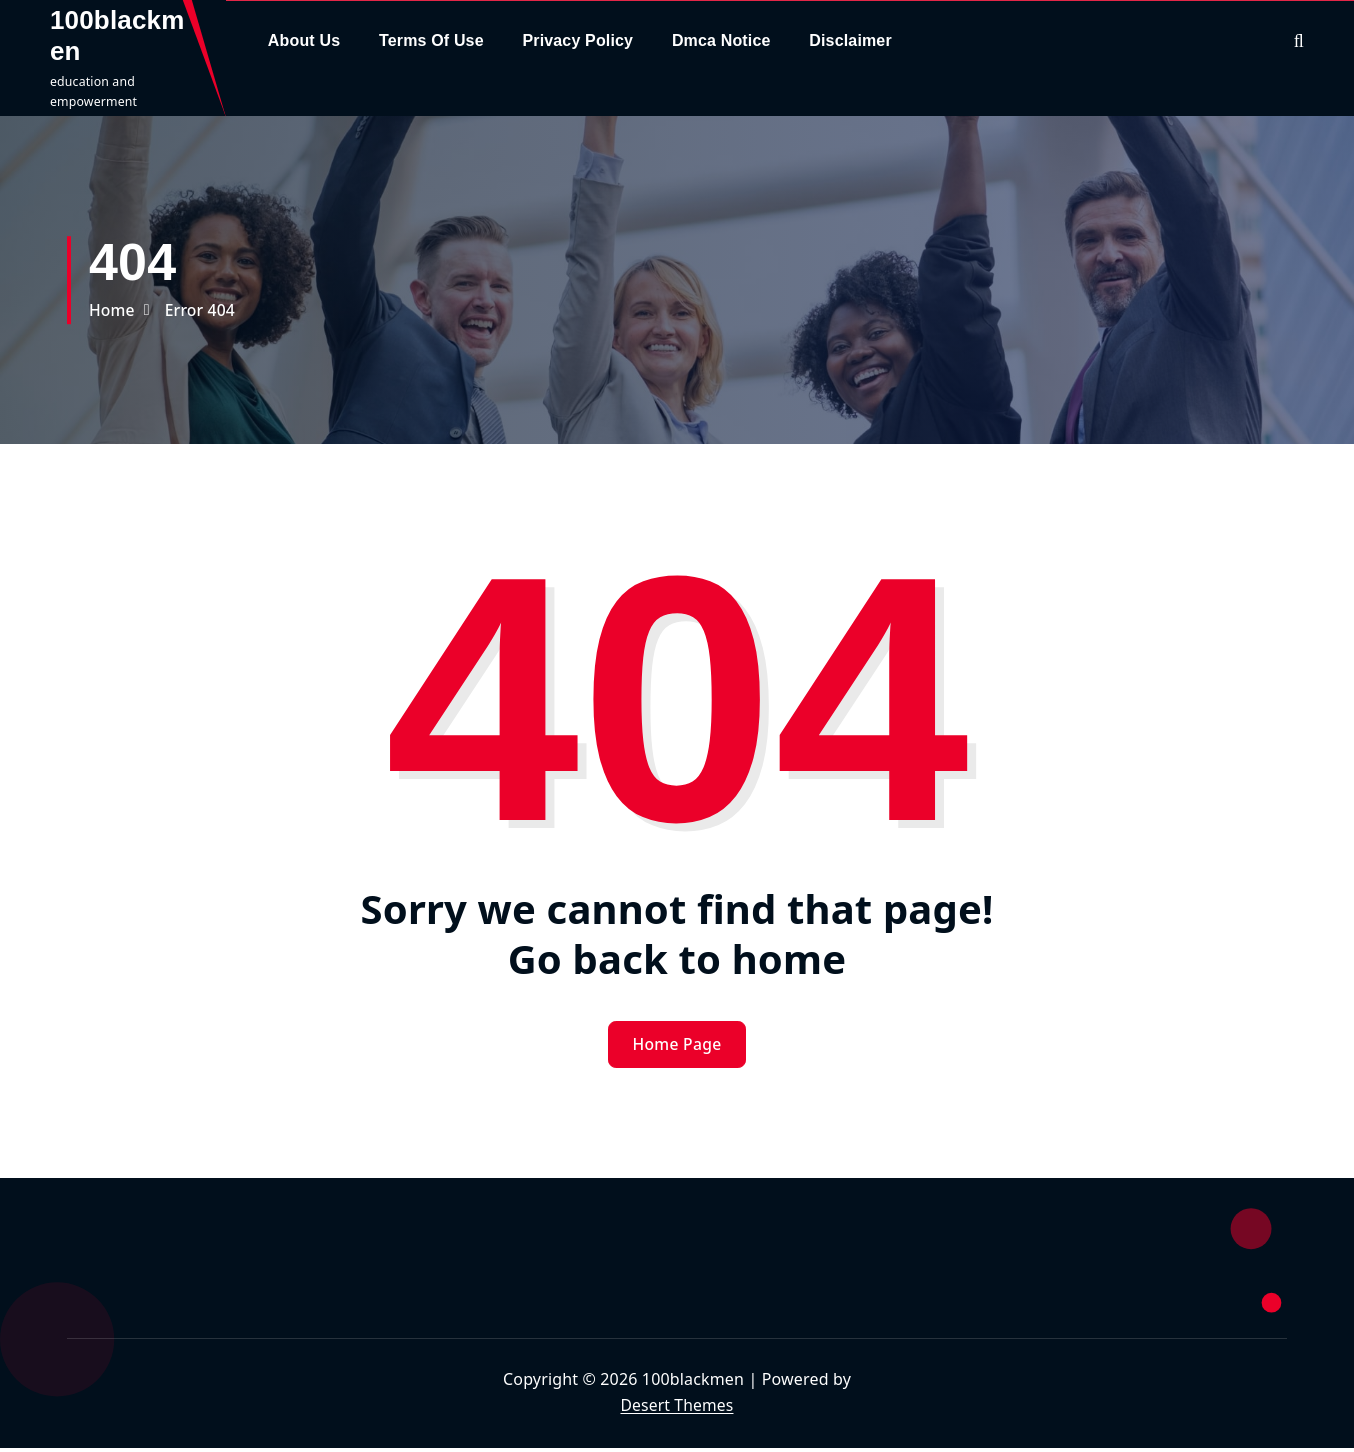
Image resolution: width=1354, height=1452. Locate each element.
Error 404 (202, 310)
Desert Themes (676, 1408)
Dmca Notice (721, 40)
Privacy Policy (577, 40)
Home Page (677, 1047)
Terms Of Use (431, 40)
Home (112, 310)
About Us (304, 40)
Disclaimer (850, 40)
